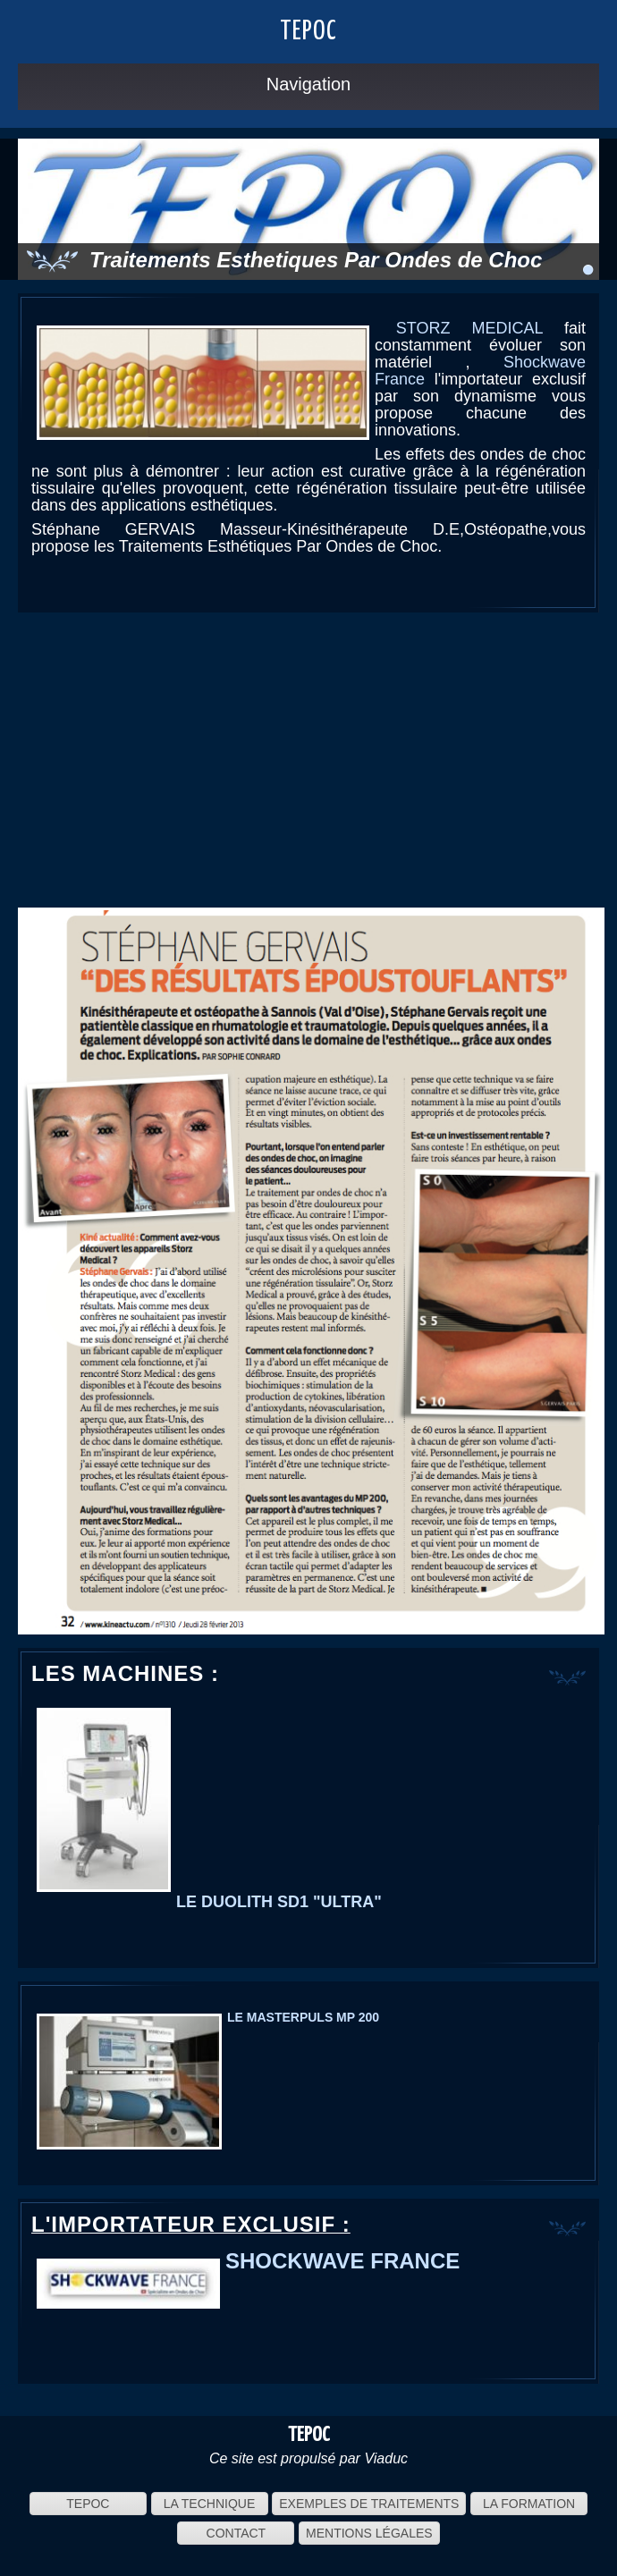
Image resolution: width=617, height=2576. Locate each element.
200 (367, 2017)
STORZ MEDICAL (469, 328)
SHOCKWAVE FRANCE (342, 2261)
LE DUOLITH (224, 1902)
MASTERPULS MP (299, 2017)
